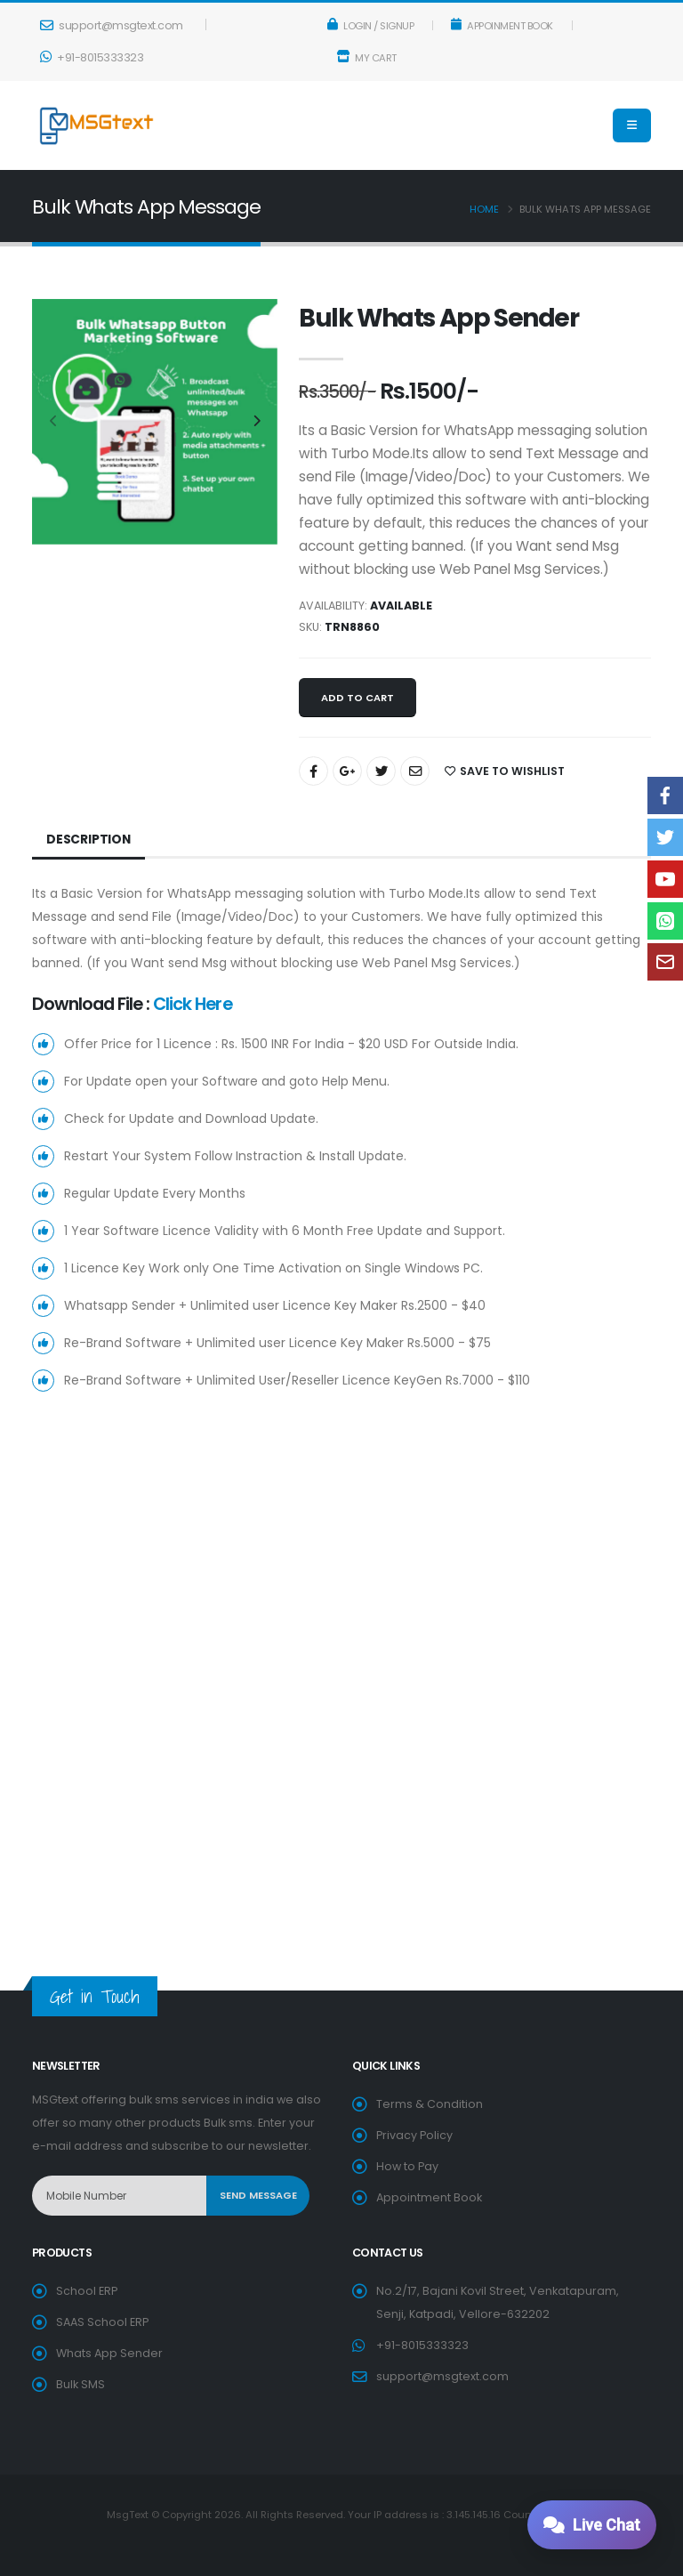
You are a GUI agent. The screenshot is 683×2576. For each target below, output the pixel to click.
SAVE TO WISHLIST (505, 771)
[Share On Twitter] (381, 771)
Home (484, 209)
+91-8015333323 (91, 57)
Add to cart (357, 697)
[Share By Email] (415, 771)
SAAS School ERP (102, 2322)
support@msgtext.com (111, 25)
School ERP (86, 2290)
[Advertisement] (341, 1572)
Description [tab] (89, 839)
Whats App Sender (109, 2353)
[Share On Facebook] (313, 771)
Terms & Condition (429, 2104)
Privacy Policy (414, 2135)
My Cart (366, 58)
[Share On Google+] (347, 771)
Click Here (192, 1003)
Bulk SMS (80, 2384)
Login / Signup (371, 26)
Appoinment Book (502, 26)
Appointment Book (429, 2197)
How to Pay (407, 2166)
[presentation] (54, 421)
